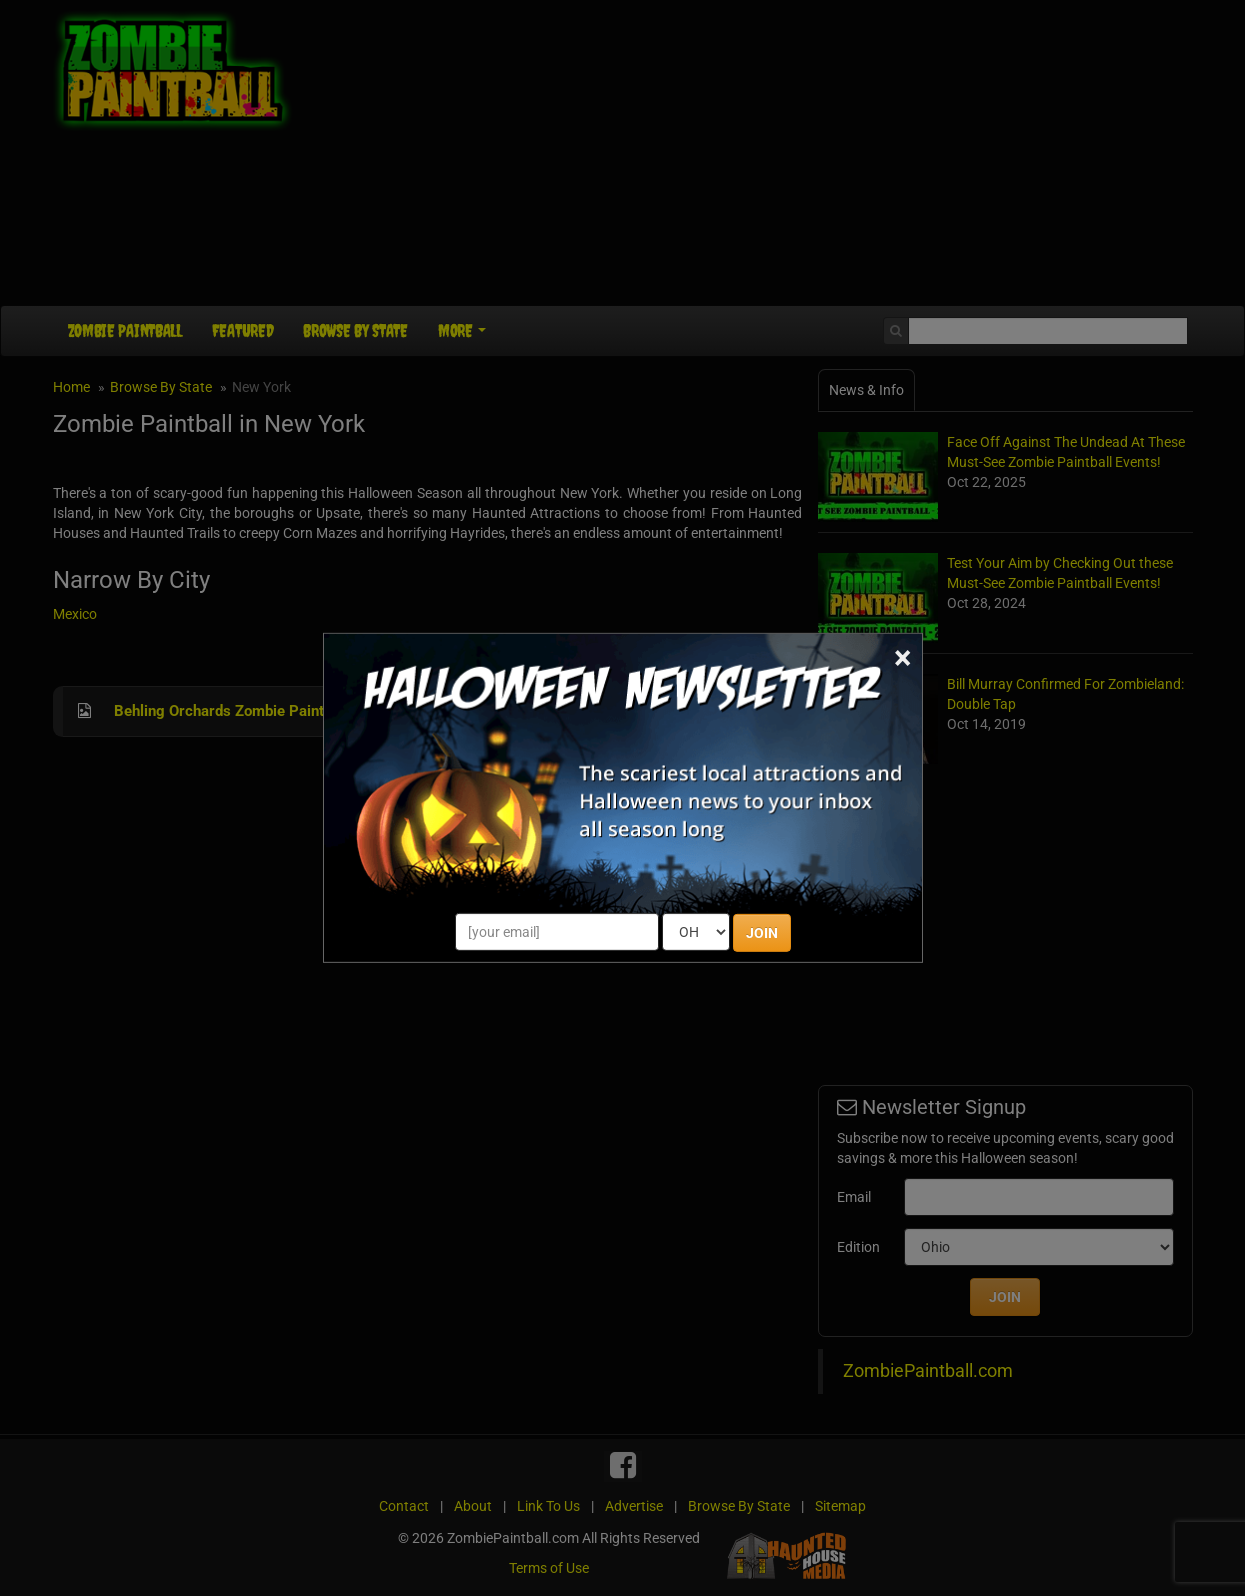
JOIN (762, 933)
